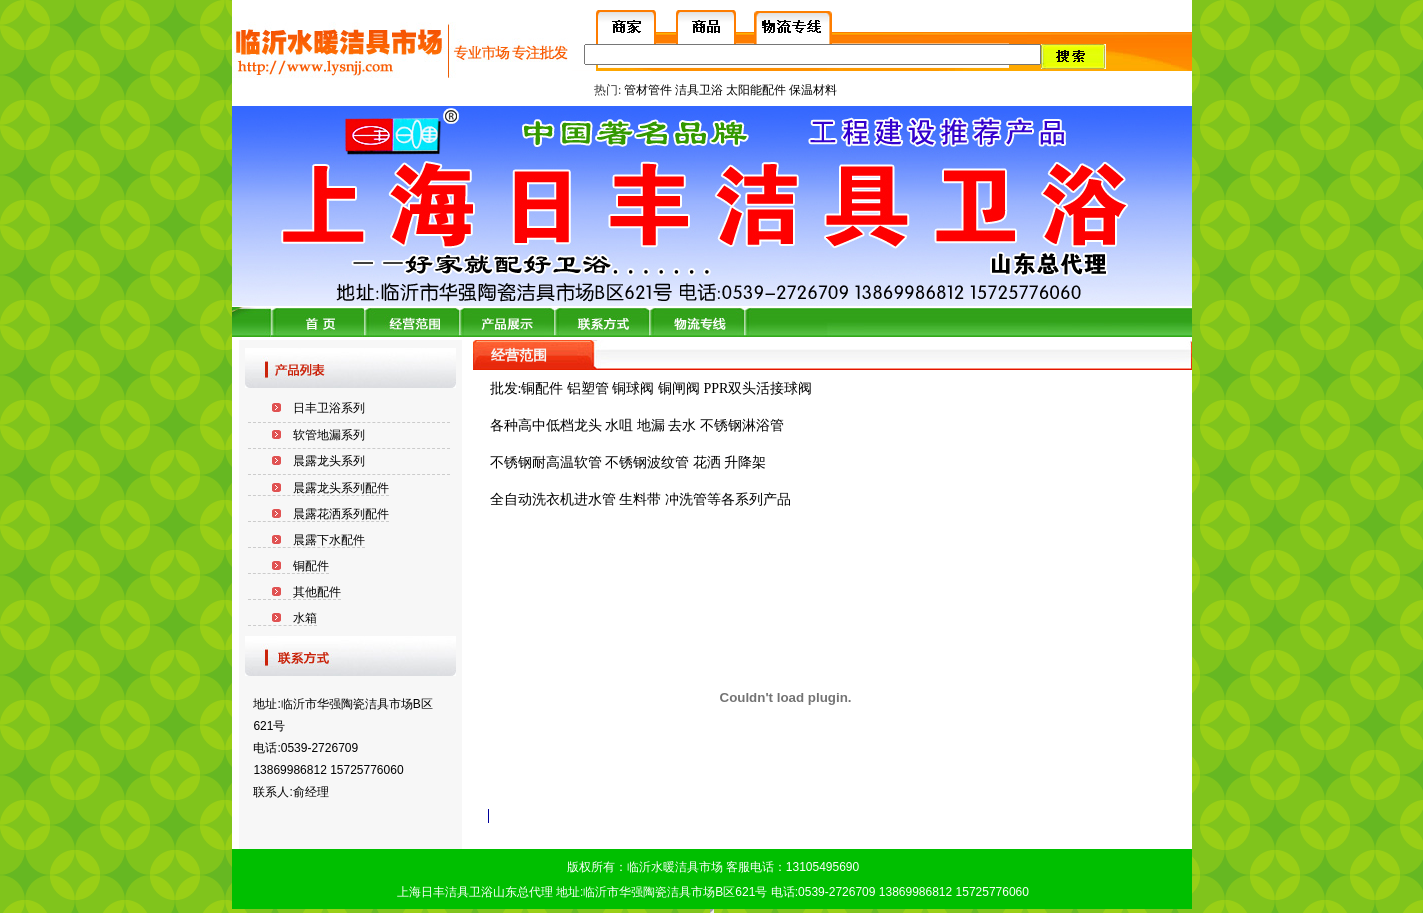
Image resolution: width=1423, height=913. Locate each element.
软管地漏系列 (329, 435)
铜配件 (311, 566)
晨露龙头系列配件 (341, 488)
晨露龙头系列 (329, 461)
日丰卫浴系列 (329, 408)
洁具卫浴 (699, 90)
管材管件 (648, 90)
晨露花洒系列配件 (341, 514)
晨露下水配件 (329, 540)
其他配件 (317, 592)
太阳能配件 (756, 90)
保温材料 (813, 90)
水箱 (305, 618)
